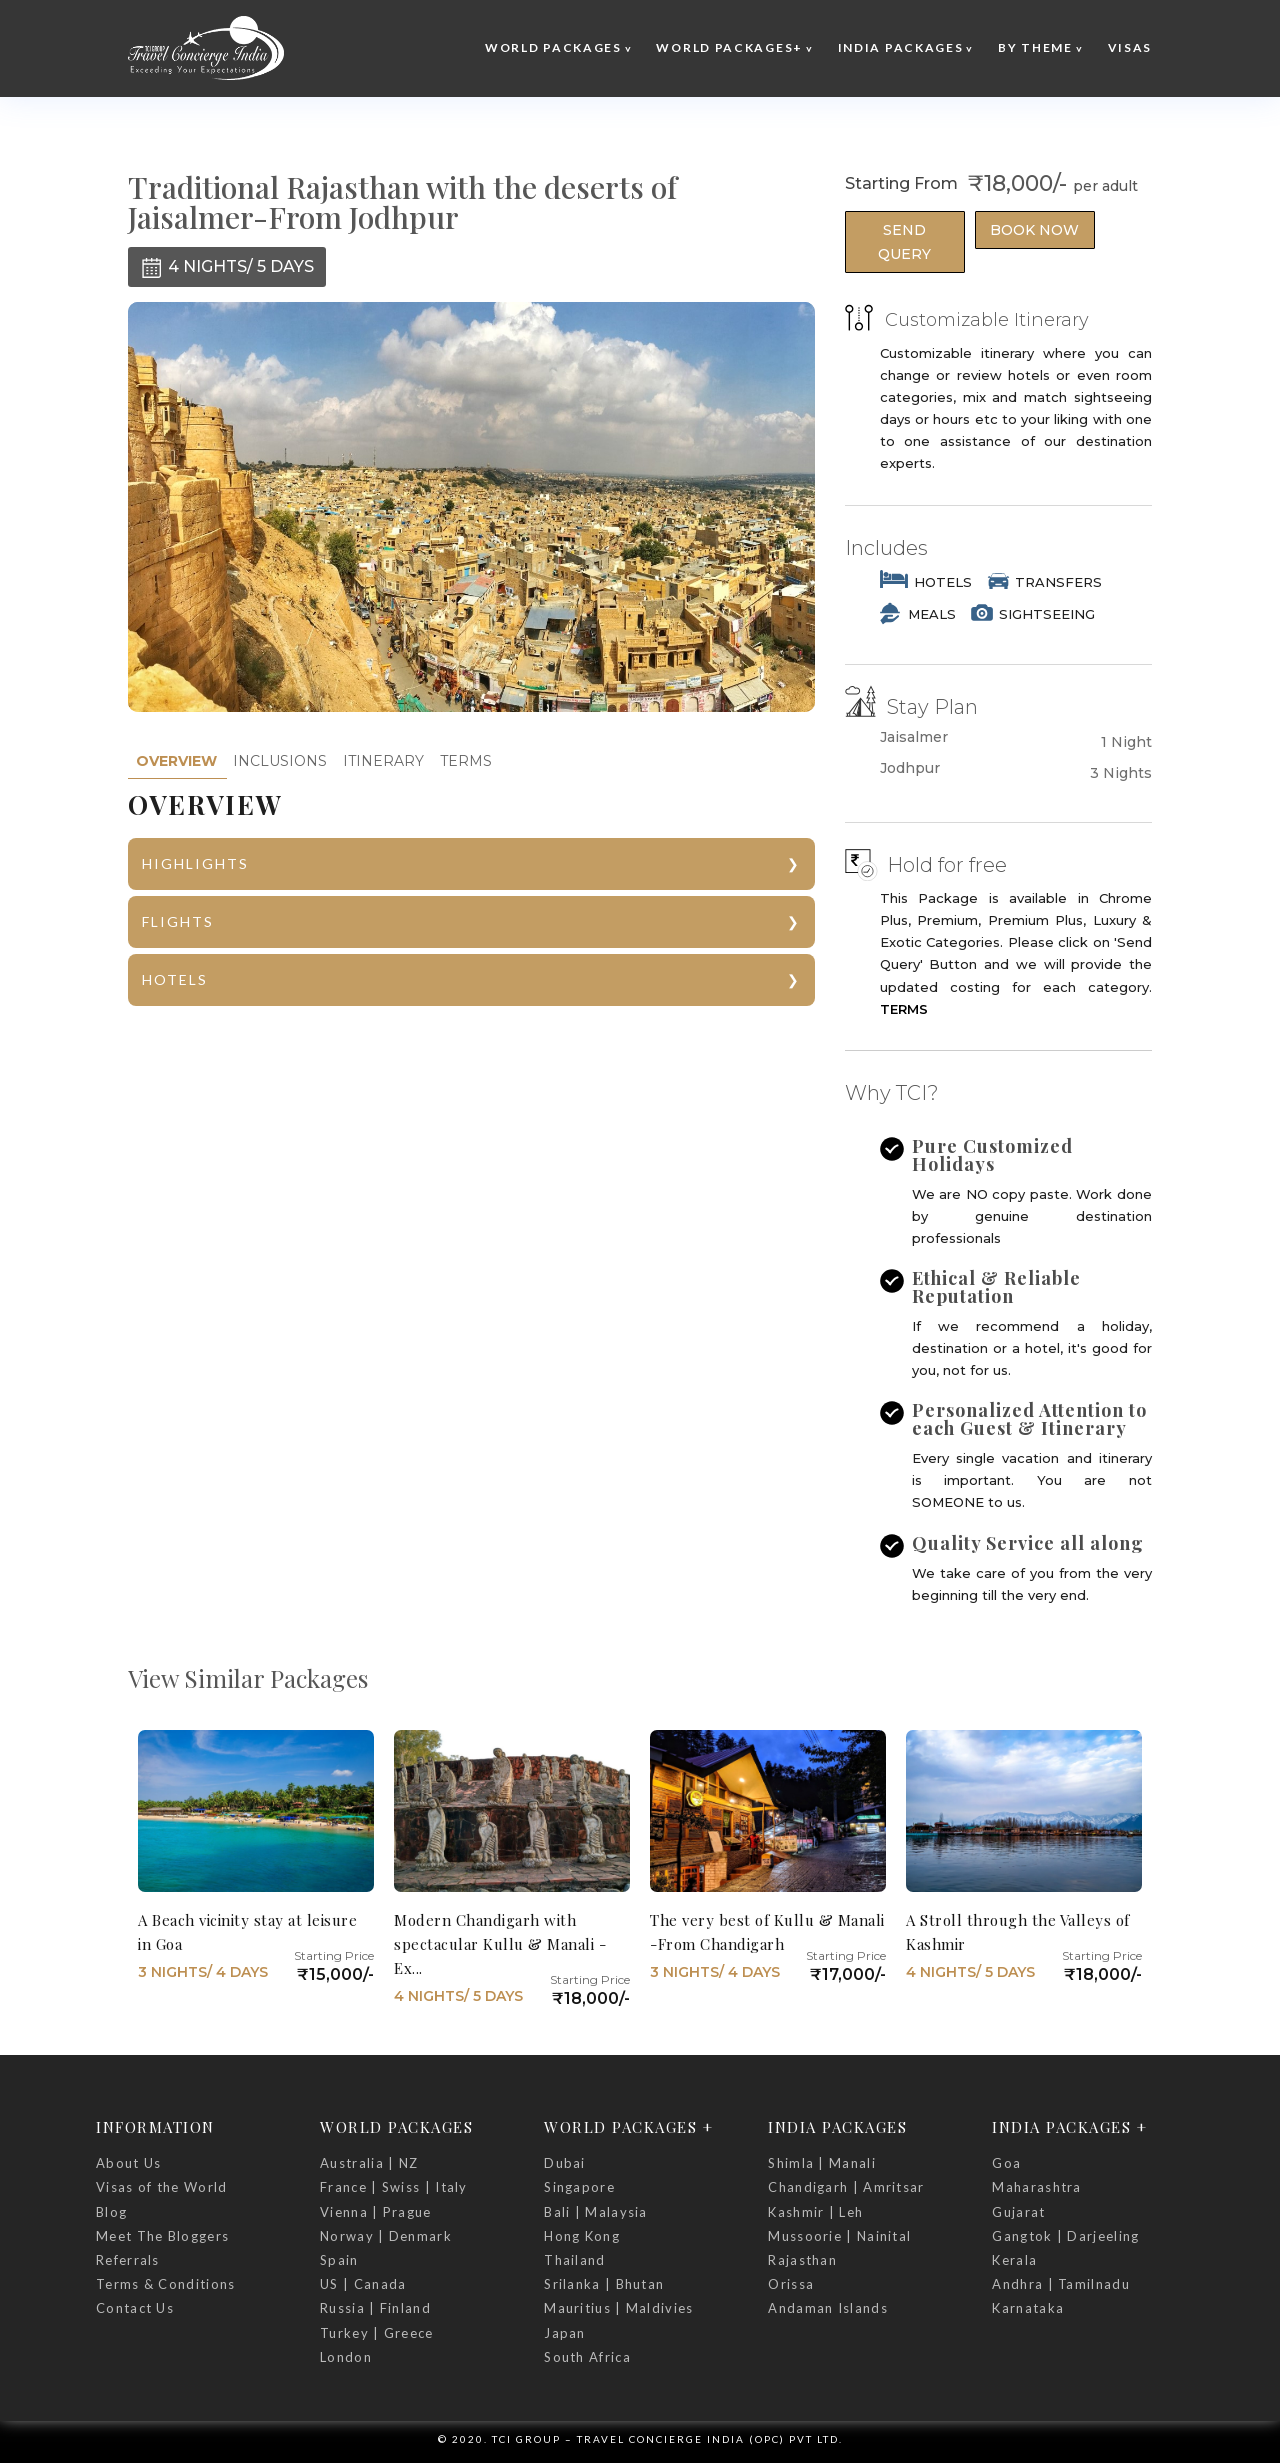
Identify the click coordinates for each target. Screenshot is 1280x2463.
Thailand (574, 2260)
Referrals (128, 2260)
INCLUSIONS (280, 761)
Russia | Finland (375, 2308)
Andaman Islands (828, 2308)
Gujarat (1018, 2212)
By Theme (1035, 47)
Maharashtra (1036, 2187)
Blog (111, 2212)
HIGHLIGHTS (195, 863)
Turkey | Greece (377, 2333)
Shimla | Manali (822, 2163)
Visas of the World (161, 2187)
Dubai (565, 2163)
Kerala (1014, 2260)
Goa (1006, 2163)
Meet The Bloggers (162, 2236)
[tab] (176, 761)
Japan (565, 2333)
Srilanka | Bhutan (604, 2284)
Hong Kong (582, 2236)
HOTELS (175, 979)
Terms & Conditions (165, 2284)
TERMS (466, 761)
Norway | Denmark (386, 2236)
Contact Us (135, 2308)
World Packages (553, 47)
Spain (339, 2260)
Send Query (904, 242)
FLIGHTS (178, 921)
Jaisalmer (914, 737)
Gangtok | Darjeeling (1065, 2236)
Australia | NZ (369, 2163)
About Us (128, 2163)
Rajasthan (802, 2260)
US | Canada (363, 2284)
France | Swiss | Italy (394, 2187)
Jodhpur (910, 768)
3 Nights (1121, 773)
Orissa (791, 2284)
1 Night (1126, 742)
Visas (1130, 47)
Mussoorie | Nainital (839, 2236)
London (346, 2357)
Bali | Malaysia (596, 2212)
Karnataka (1028, 2308)
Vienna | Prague (376, 2212)
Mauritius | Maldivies (618, 2308)
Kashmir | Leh (815, 2212)
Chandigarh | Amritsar (846, 2187)
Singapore (579, 2187)
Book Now (1034, 230)
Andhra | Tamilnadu (1060, 2284)
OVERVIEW (176, 761)
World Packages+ (729, 47)
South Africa (587, 2357)
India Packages (901, 47)
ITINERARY (383, 761)
